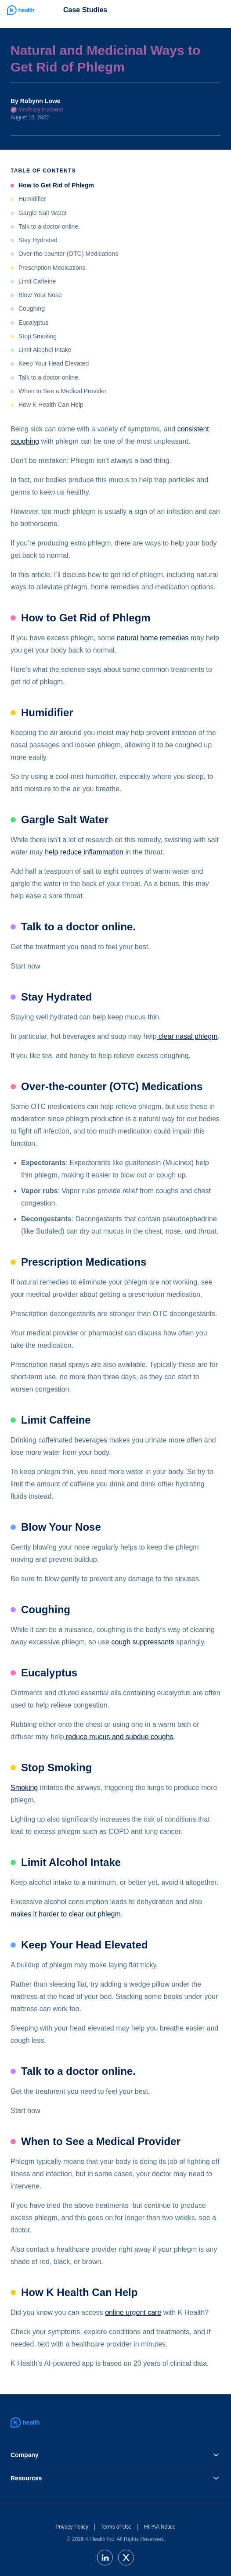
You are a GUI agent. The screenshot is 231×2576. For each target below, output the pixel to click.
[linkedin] (105, 2557)
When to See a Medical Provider (62, 391)
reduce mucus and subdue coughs (118, 1736)
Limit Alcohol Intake (45, 349)
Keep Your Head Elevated (53, 363)
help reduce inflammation (83, 852)
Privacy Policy (71, 2527)
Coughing (31, 308)
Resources (115, 2478)
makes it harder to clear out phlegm (66, 1914)
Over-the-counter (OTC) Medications (68, 253)
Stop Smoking (37, 336)
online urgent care (133, 2312)
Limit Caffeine (37, 281)
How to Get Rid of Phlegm (56, 185)
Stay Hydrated (38, 240)
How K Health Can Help (50, 404)
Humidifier (32, 198)
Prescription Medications (52, 267)
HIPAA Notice (160, 2527)
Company (115, 2454)
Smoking (24, 1787)
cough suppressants (141, 1642)
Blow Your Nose (40, 294)
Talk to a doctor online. (49, 226)
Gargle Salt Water (42, 212)
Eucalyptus (33, 322)
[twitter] (126, 2557)
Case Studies (85, 10)
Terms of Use (116, 2527)
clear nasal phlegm (187, 1036)
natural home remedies (151, 638)
